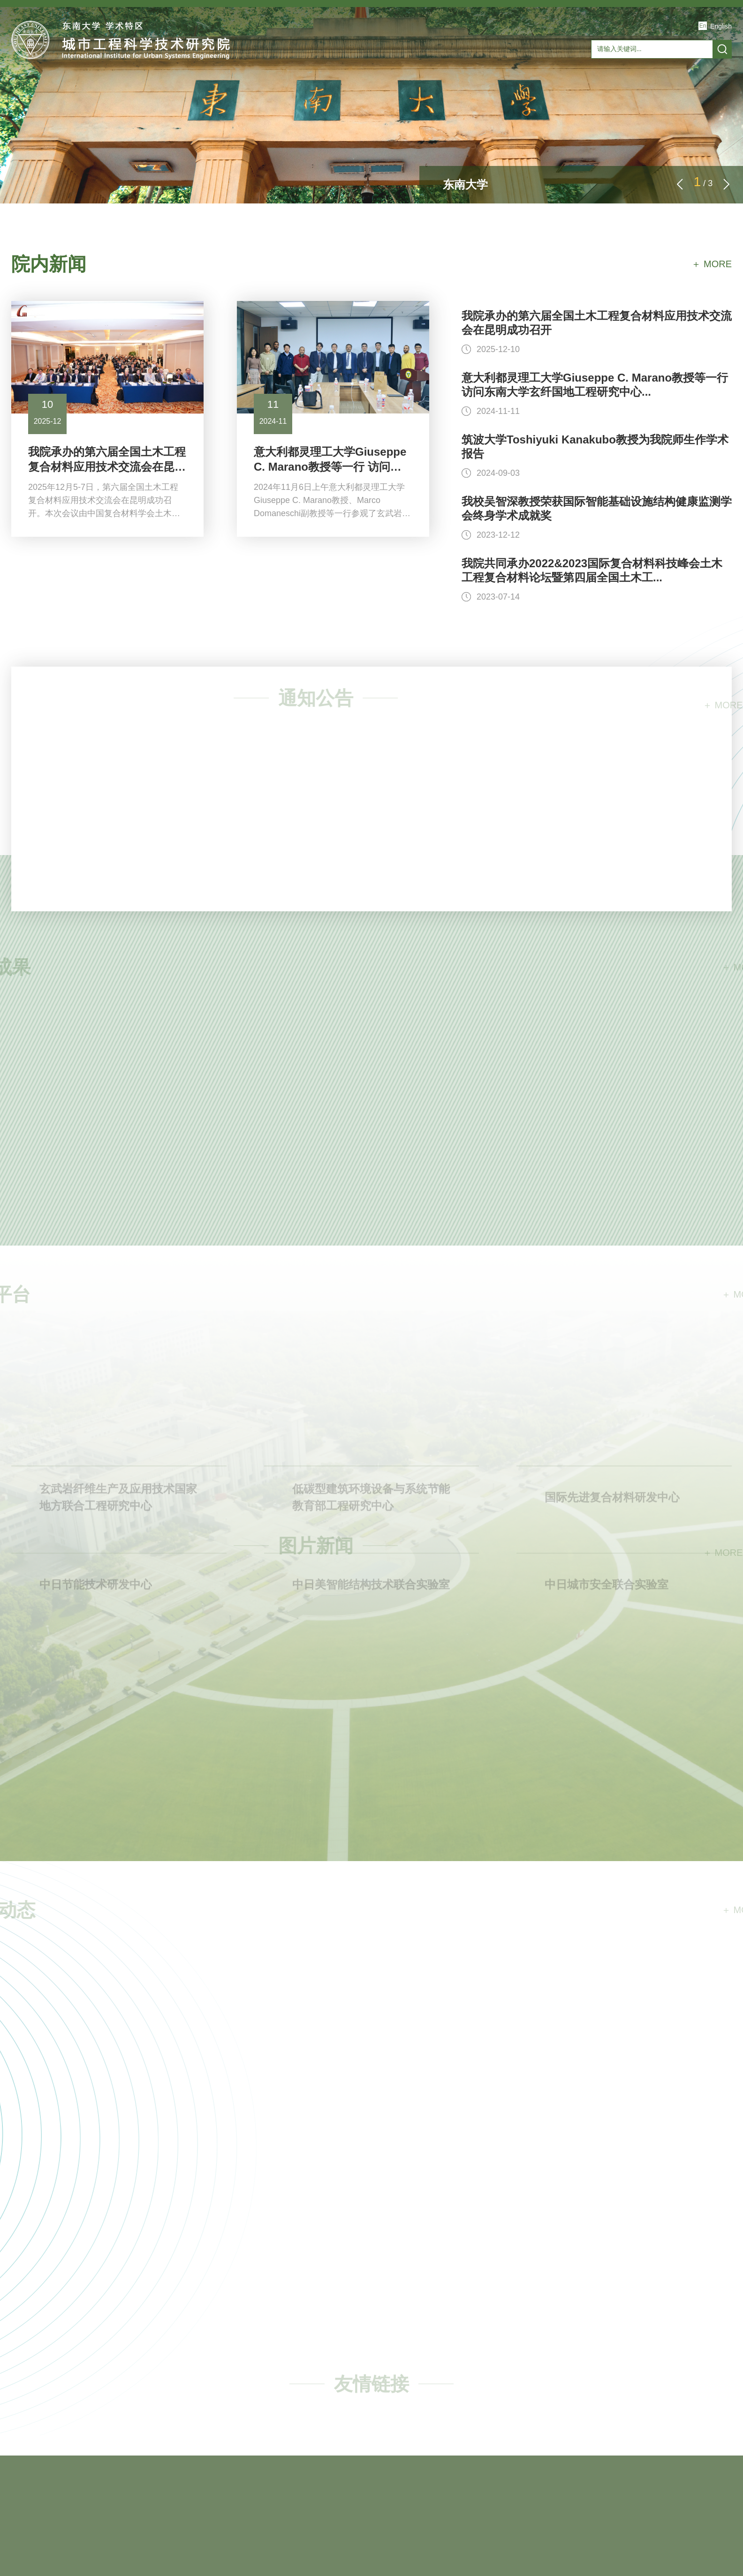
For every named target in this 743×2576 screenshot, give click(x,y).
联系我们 (702, 91)
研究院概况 (111, 91)
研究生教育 (320, 91)
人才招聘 (632, 91)
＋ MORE (711, 264)
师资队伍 (181, 91)
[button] (727, 184)
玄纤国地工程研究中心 (546, 91)
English (721, 26)
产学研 (459, 91)
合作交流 (390, 91)
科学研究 (250, 91)
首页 (41, 91)
